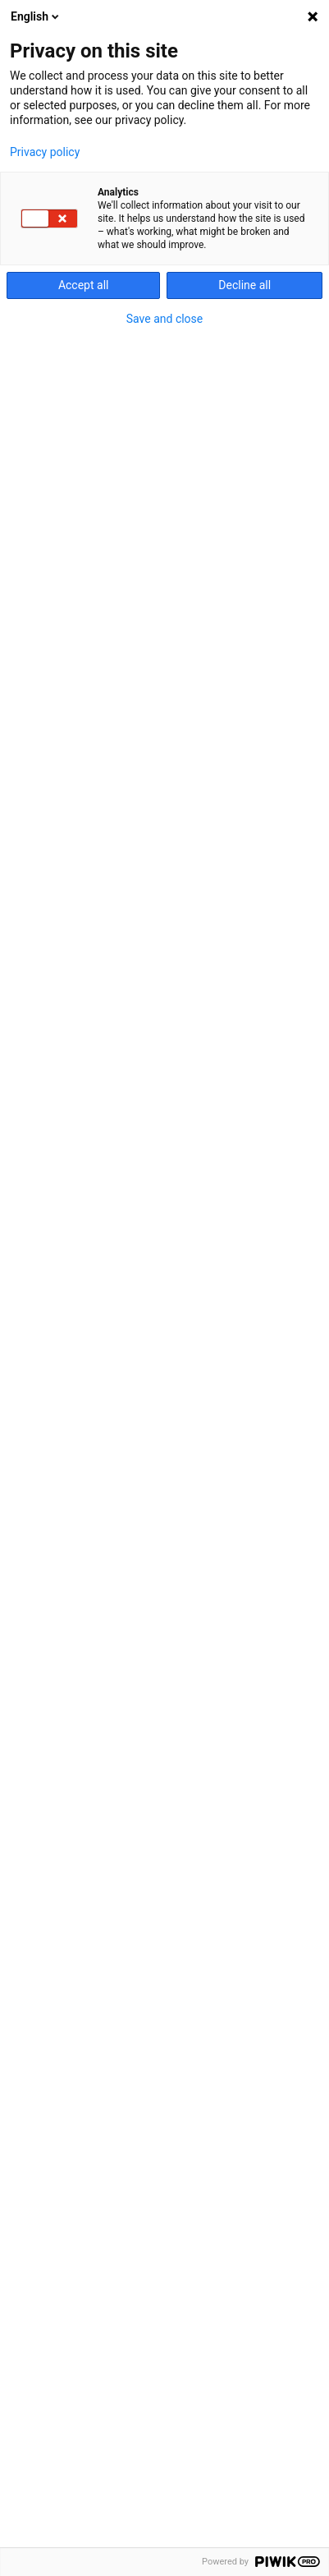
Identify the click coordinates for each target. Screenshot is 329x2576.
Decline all (244, 285)
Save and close (164, 318)
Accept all (83, 285)
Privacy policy (45, 152)
